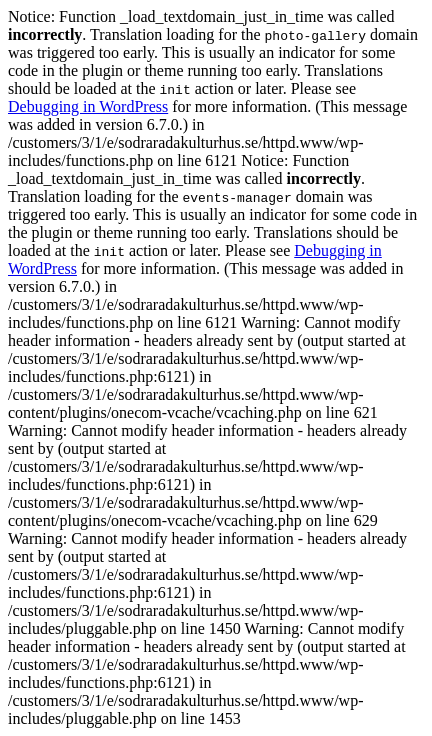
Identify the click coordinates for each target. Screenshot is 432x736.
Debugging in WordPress (88, 106)
